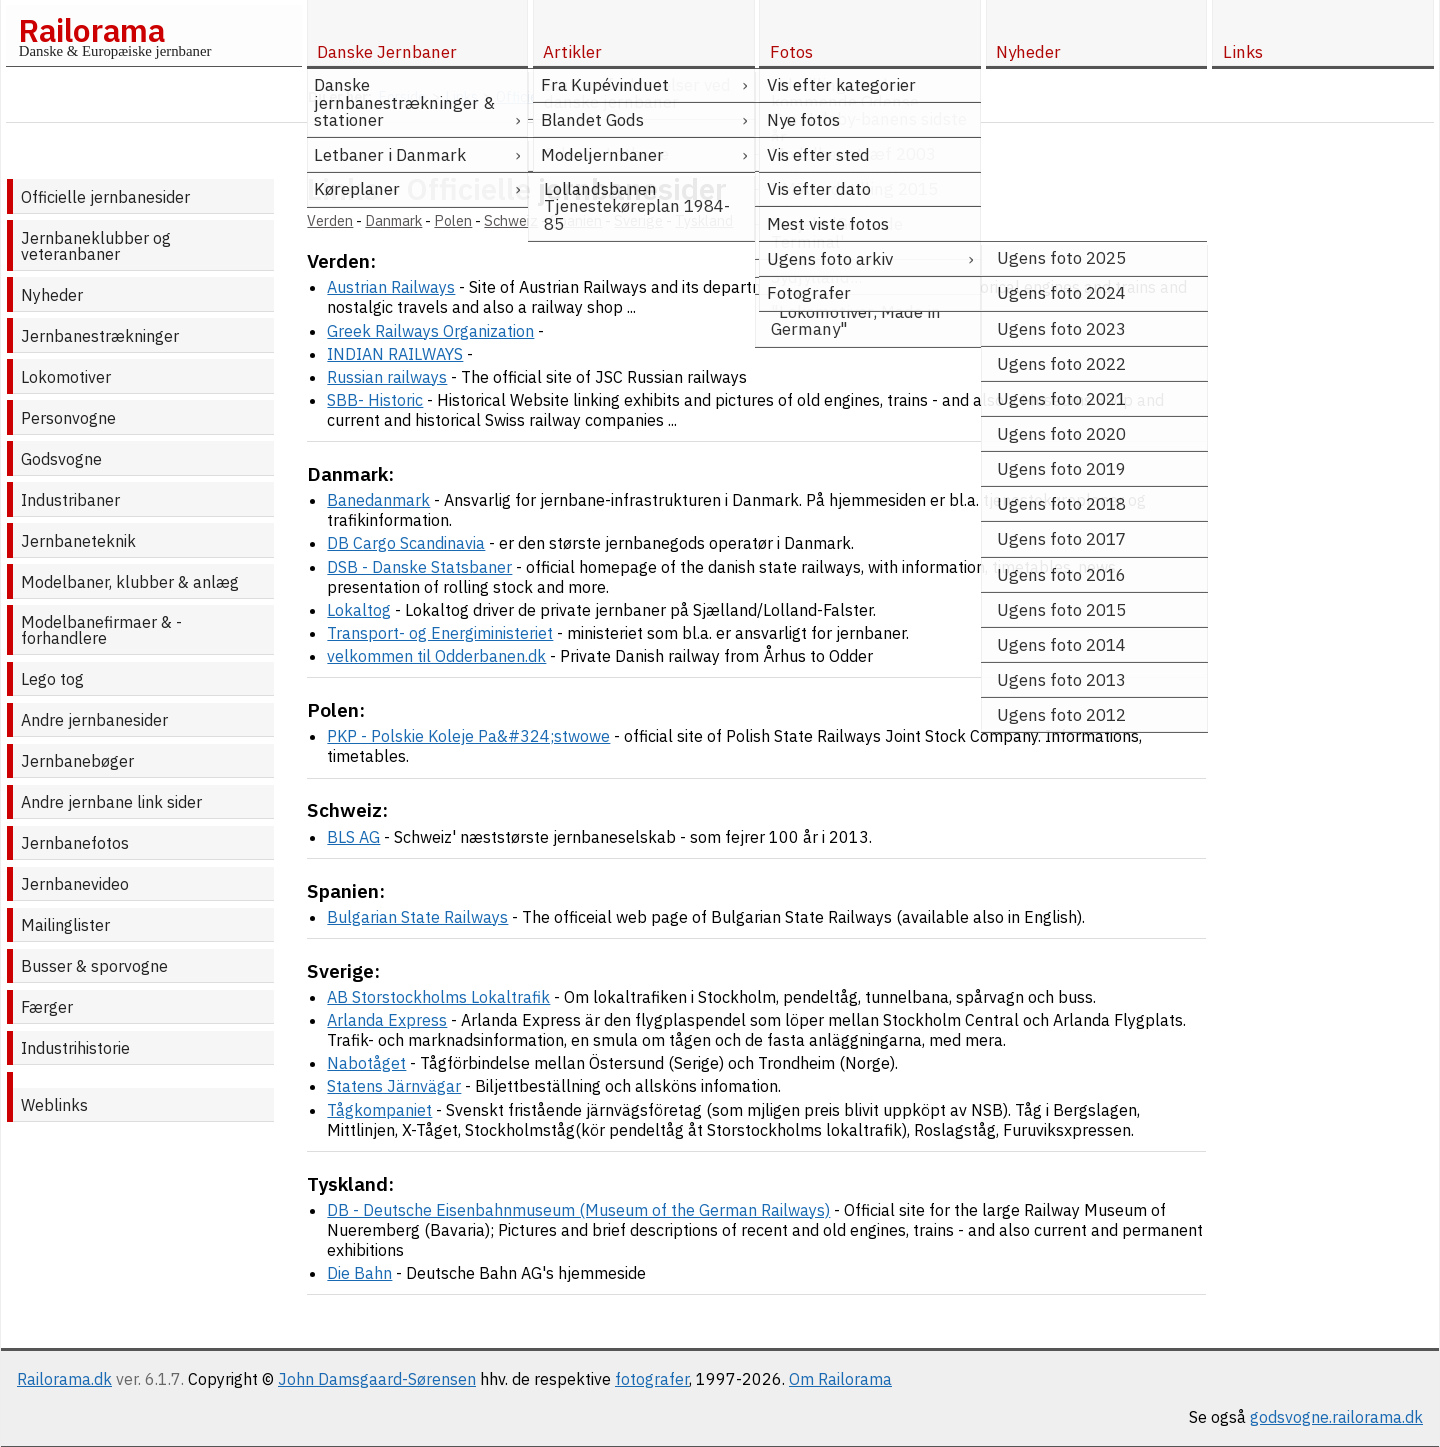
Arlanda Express (387, 1020)
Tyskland (704, 220)
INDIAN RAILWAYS (395, 354)
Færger (47, 1007)
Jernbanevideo (75, 884)
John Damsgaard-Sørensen (377, 1379)
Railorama (91, 30)
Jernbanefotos (75, 843)
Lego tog (52, 679)
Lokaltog (359, 610)
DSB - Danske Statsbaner (419, 567)
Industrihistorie (75, 1048)
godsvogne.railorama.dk (1336, 1417)
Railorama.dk (64, 1379)
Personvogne (68, 418)
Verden (330, 220)
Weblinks (54, 1105)
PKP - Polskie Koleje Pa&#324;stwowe (468, 736)
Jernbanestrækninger (100, 336)
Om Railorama (840, 1379)
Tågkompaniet (379, 1110)
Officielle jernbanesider (105, 197)
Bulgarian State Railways (417, 917)
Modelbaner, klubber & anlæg (130, 582)
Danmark (393, 220)
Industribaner (70, 500)
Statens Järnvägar (394, 1086)
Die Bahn (359, 1273)
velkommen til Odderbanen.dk (436, 656)
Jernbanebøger (77, 761)
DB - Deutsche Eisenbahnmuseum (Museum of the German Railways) (578, 1210)
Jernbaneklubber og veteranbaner (96, 246)
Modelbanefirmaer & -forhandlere (101, 630)
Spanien (576, 220)
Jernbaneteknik (78, 541)
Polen (453, 220)
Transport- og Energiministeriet (440, 633)
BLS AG (353, 837)
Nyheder (52, 295)
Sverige (638, 220)
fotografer (652, 1379)
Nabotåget (366, 1063)
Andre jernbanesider (94, 720)
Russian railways (387, 377)
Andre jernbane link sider (111, 802)
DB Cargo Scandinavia (406, 543)
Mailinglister (65, 925)
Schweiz (511, 220)
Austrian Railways (391, 287)
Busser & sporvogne (94, 966)
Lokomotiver (66, 377)
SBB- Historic (375, 400)
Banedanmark (378, 500)
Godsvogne (61, 459)
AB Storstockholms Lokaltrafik (438, 997)
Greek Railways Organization (430, 331)
